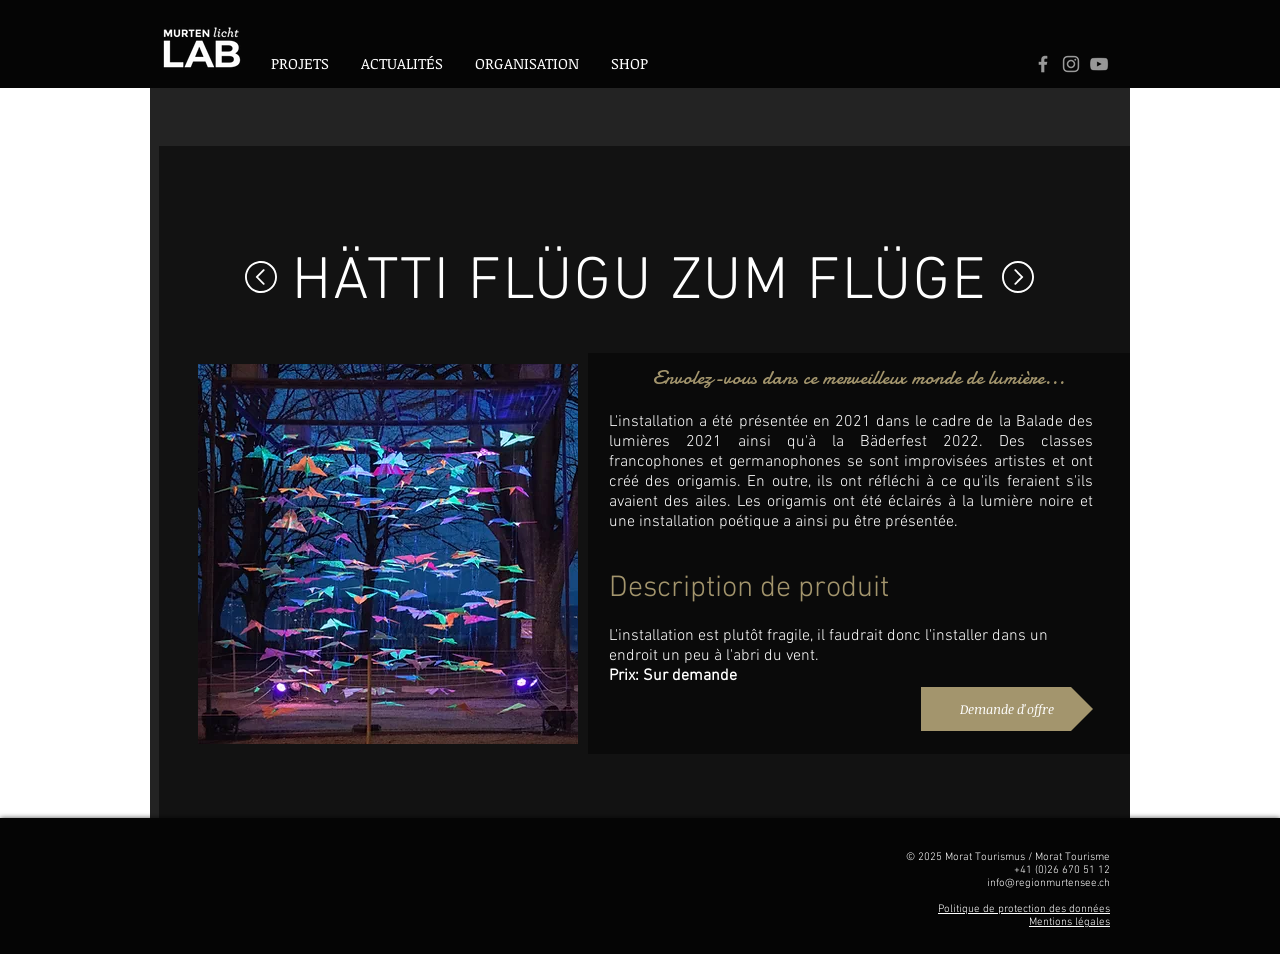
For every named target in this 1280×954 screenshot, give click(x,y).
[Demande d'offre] (1007, 709)
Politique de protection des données (1024, 909)
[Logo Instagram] (1071, 64)
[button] (527, 63)
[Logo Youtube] (1099, 64)
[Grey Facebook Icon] (1043, 64)
